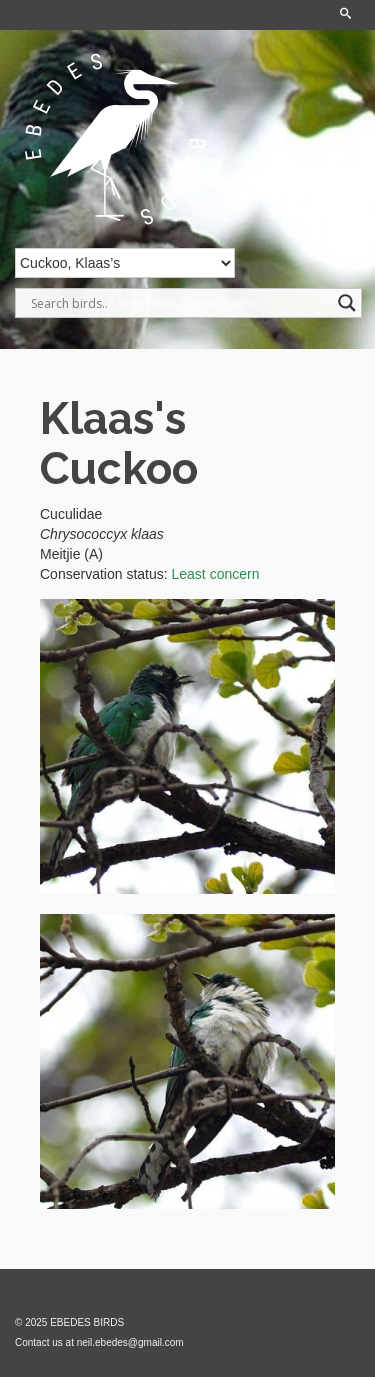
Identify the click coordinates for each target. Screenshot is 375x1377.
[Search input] (179, 303)
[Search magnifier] (347, 303)
